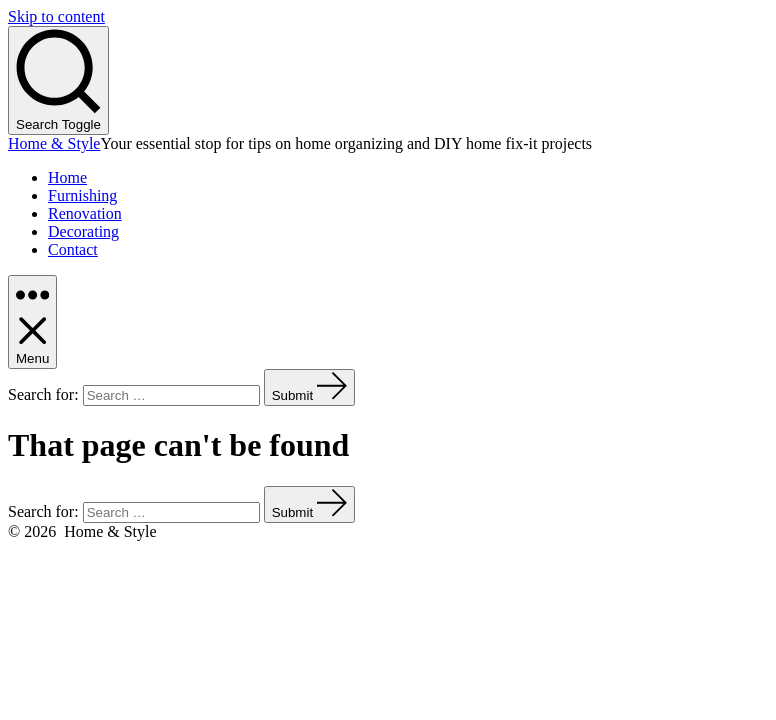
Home (67, 177)
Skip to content (56, 16)
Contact (73, 249)
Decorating (83, 231)
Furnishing (82, 195)
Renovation (85, 213)
